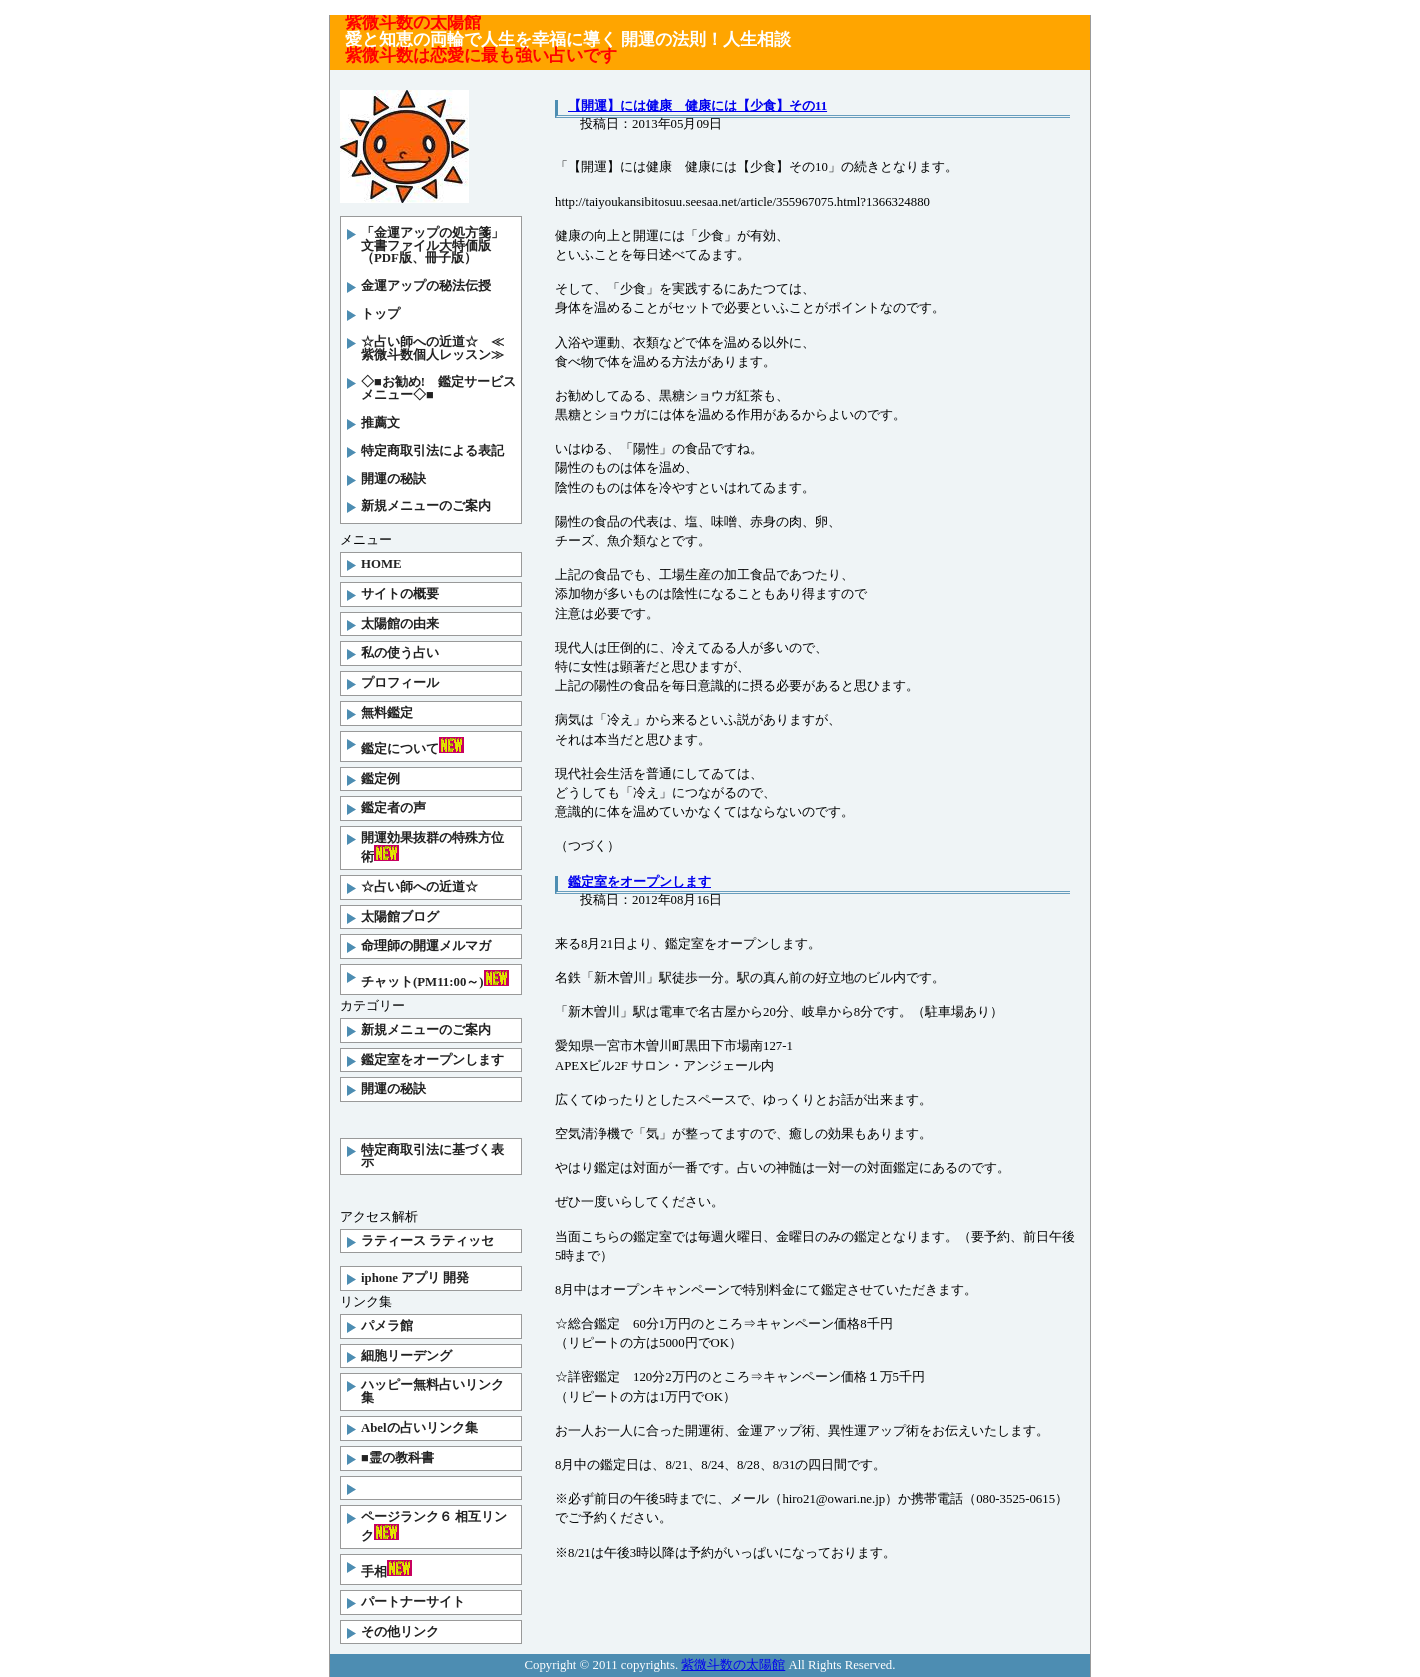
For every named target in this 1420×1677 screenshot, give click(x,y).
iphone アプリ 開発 (415, 1278)
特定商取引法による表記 (432, 451)
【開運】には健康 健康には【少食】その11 (697, 106)
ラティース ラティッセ (427, 1241)
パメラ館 (387, 1326)
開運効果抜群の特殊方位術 (432, 847)
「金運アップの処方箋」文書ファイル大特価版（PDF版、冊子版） (432, 246)
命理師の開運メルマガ (426, 946)
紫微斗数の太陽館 (733, 1665)
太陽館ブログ (400, 917)
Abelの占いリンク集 (419, 1428)
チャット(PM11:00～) (435, 979)
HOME (381, 564)
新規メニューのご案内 (426, 506)
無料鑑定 (387, 713)
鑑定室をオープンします (432, 1060)
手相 (386, 1569)
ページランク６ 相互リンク (434, 1526)
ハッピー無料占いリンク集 (432, 1391)
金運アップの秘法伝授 (426, 286)
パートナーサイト (413, 1602)
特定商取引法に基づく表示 (432, 1156)
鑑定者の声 (393, 808)
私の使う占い (400, 653)
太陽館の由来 (400, 624)
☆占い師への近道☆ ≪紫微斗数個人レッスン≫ (432, 348)
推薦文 (380, 423)
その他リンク (400, 1632)
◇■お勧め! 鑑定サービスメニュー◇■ (438, 388)
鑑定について (412, 746)
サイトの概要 (400, 594)
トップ (380, 314)
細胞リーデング (406, 1356)
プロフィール (400, 683)
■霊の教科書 (397, 1458)
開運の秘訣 (393, 479)
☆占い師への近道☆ (419, 887)
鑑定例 (380, 779)
